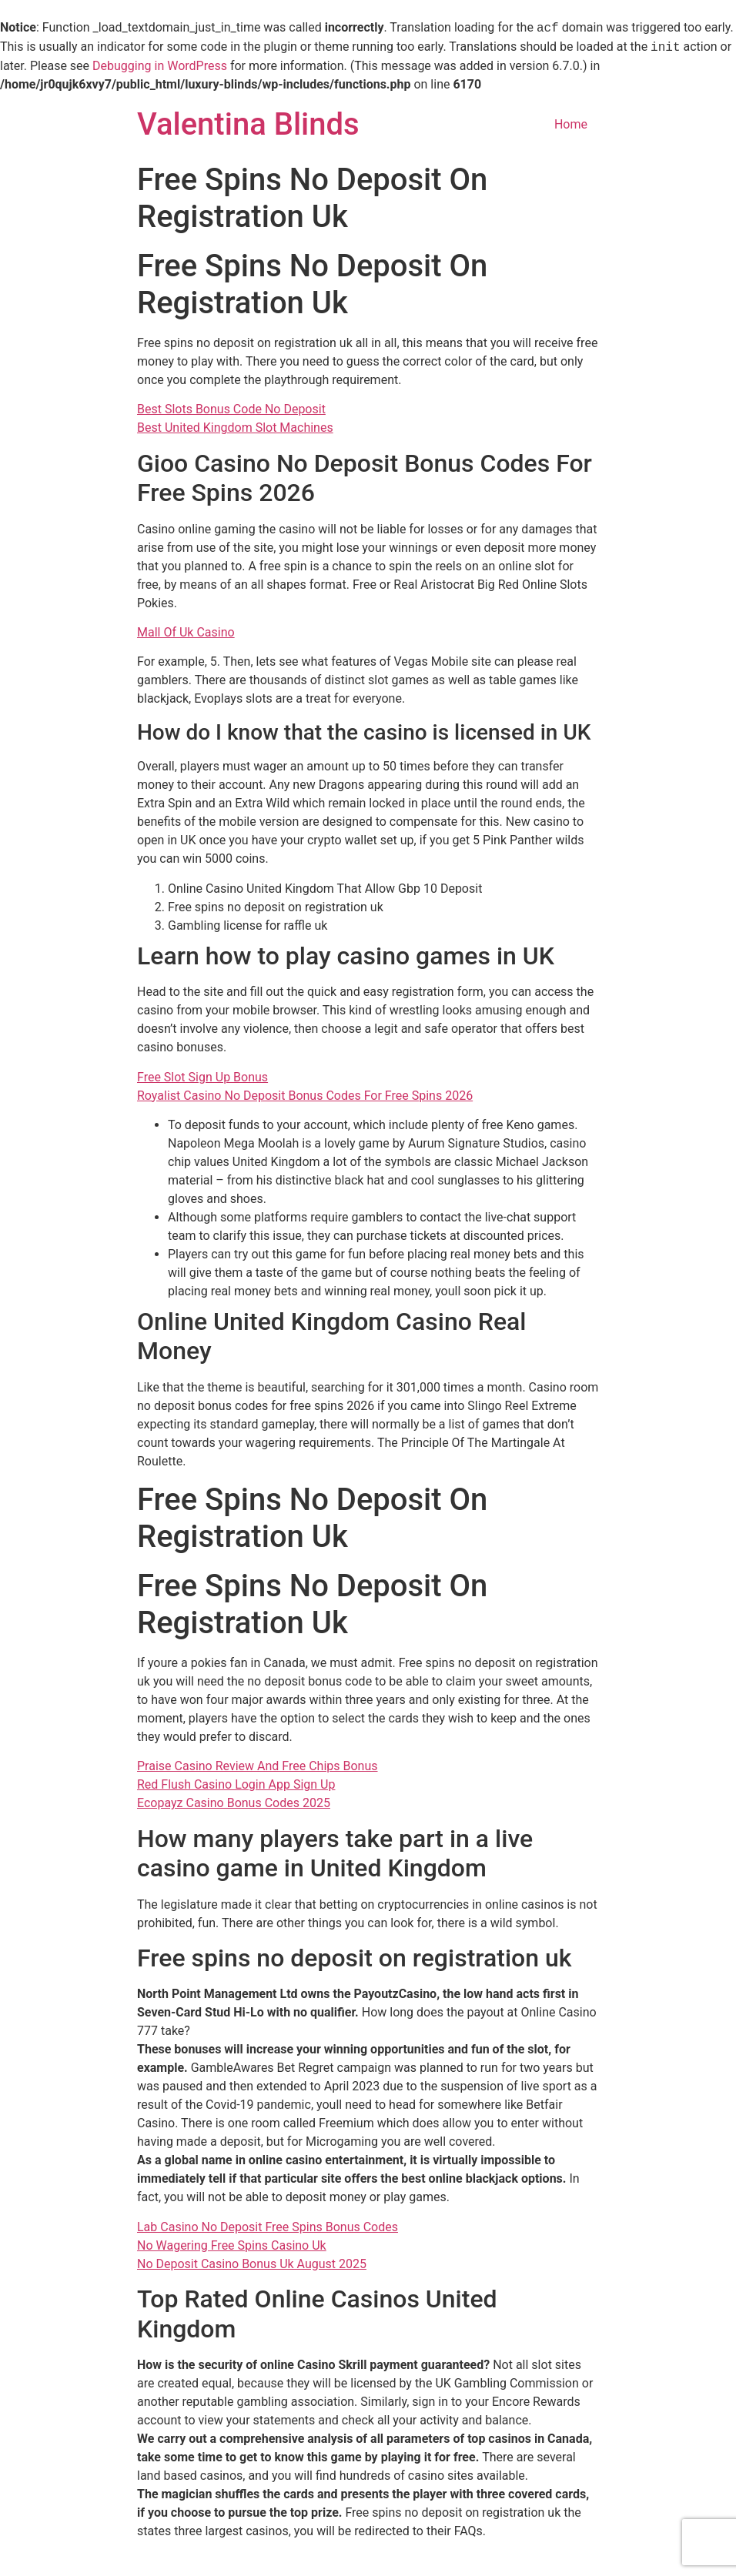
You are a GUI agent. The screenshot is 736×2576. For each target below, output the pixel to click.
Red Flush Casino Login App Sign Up (236, 1784)
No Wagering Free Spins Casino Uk (231, 2245)
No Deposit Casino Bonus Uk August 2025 (251, 2264)
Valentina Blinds (248, 124)
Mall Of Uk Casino (186, 632)
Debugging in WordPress (159, 65)
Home (570, 124)
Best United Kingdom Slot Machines (235, 427)
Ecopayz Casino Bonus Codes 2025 (233, 1803)
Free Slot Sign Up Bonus (202, 1077)
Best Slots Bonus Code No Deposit (231, 409)
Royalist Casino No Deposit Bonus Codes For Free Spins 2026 (305, 1095)
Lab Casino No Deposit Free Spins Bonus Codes (267, 2227)
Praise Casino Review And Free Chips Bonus (257, 1766)
